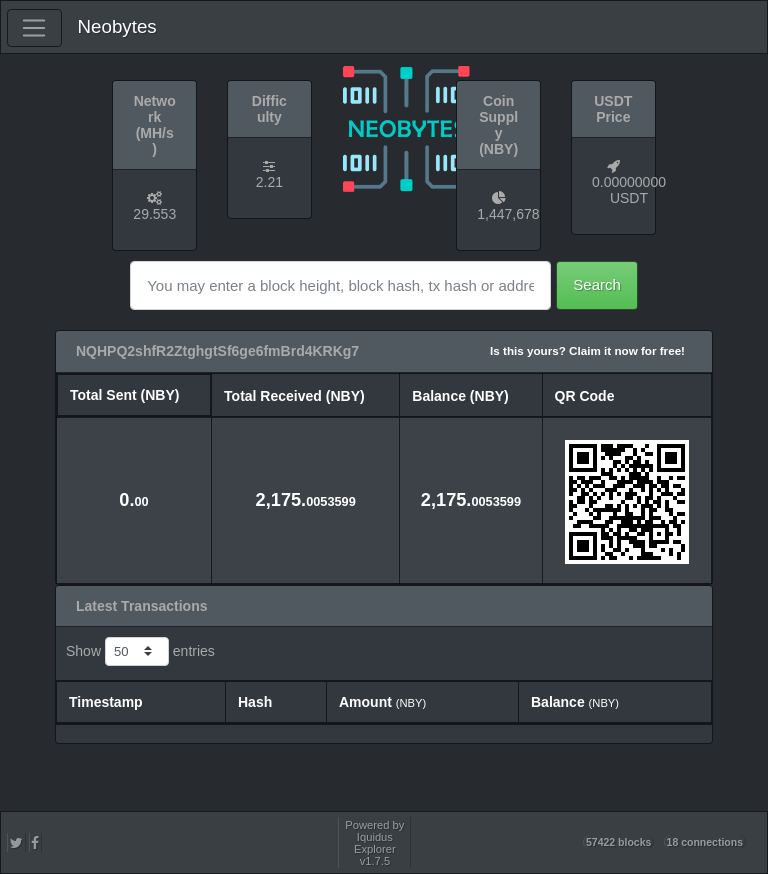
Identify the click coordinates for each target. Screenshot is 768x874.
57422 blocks (618, 842)
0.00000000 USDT (629, 190)
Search (597, 284)
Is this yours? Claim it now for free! (587, 350)
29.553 (154, 214)
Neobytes (117, 26)
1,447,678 (508, 214)
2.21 (269, 182)
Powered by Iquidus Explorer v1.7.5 (374, 843)
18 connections (705, 842)
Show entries (140, 652)
